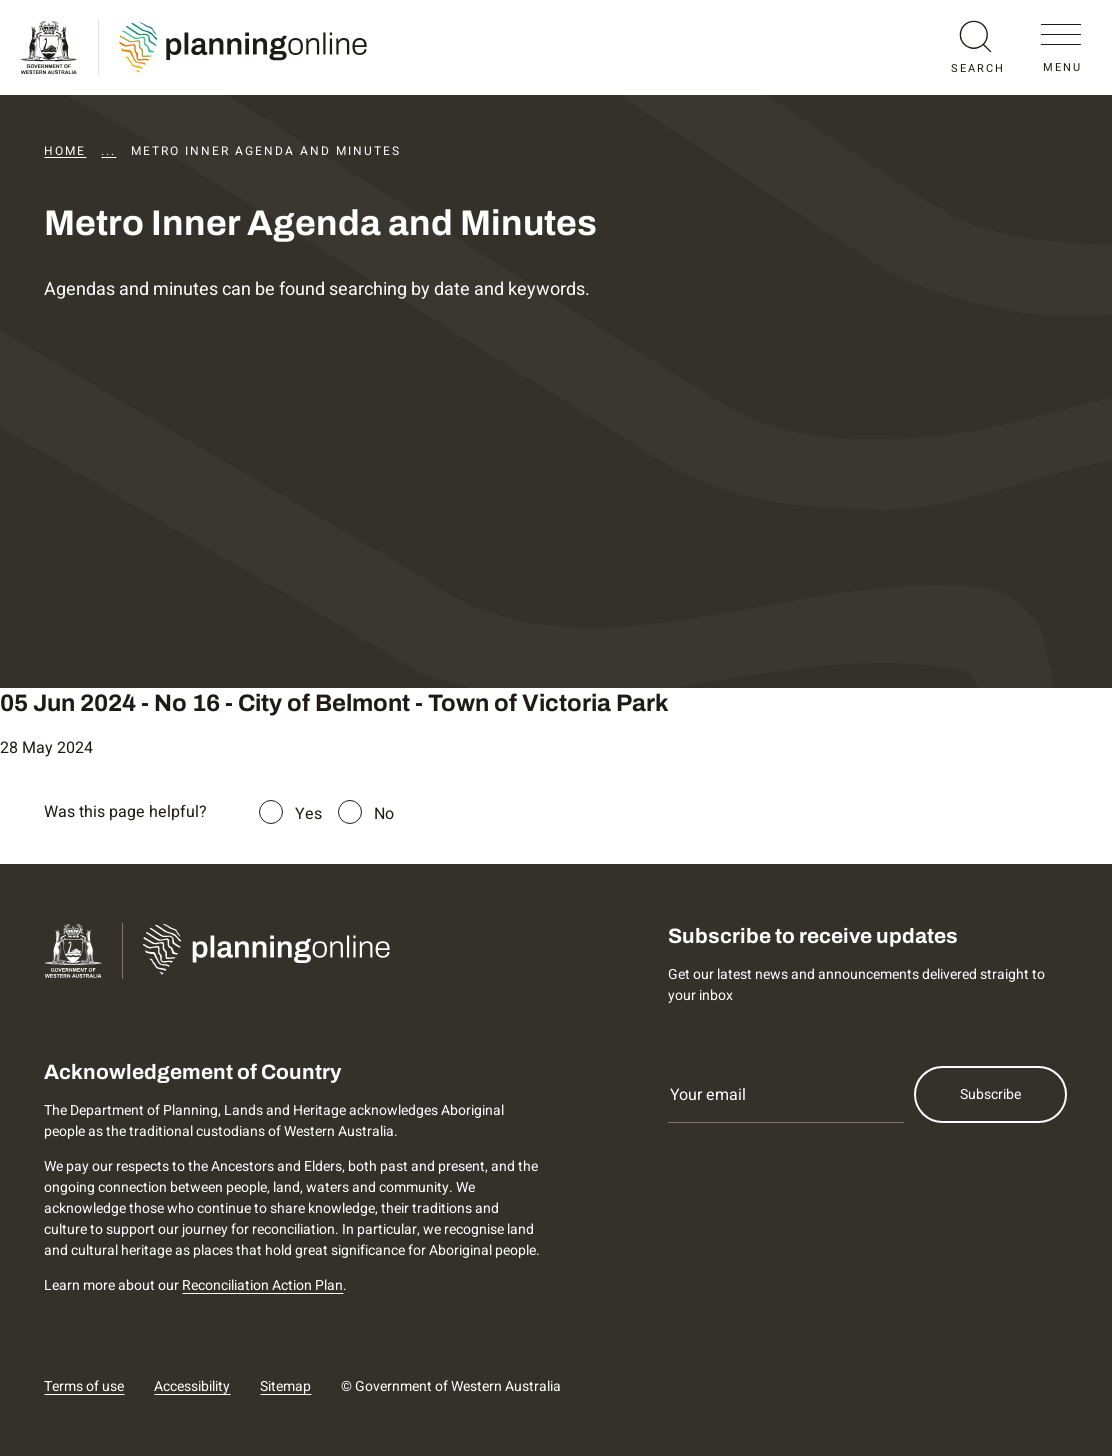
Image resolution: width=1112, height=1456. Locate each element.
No (384, 814)
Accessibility (192, 1386)
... (108, 151)
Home (65, 151)
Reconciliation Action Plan (262, 1285)
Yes (308, 814)
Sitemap (285, 1386)
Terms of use (84, 1386)
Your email (708, 1095)
